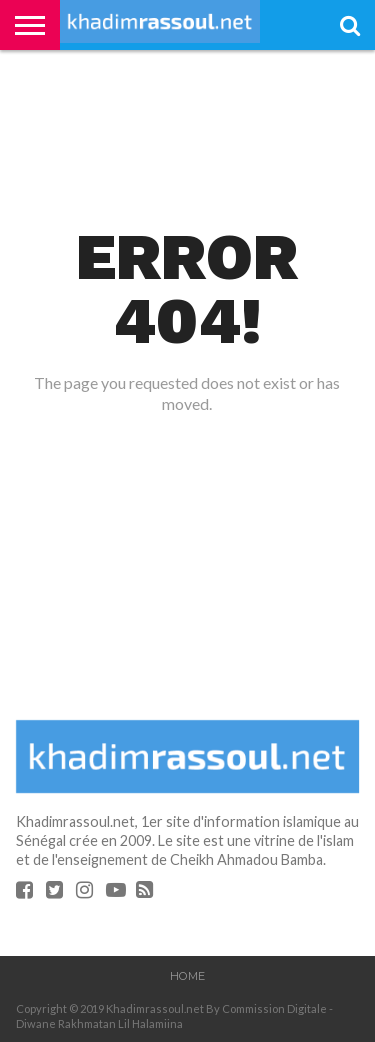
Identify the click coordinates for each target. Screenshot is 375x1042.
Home (187, 976)
